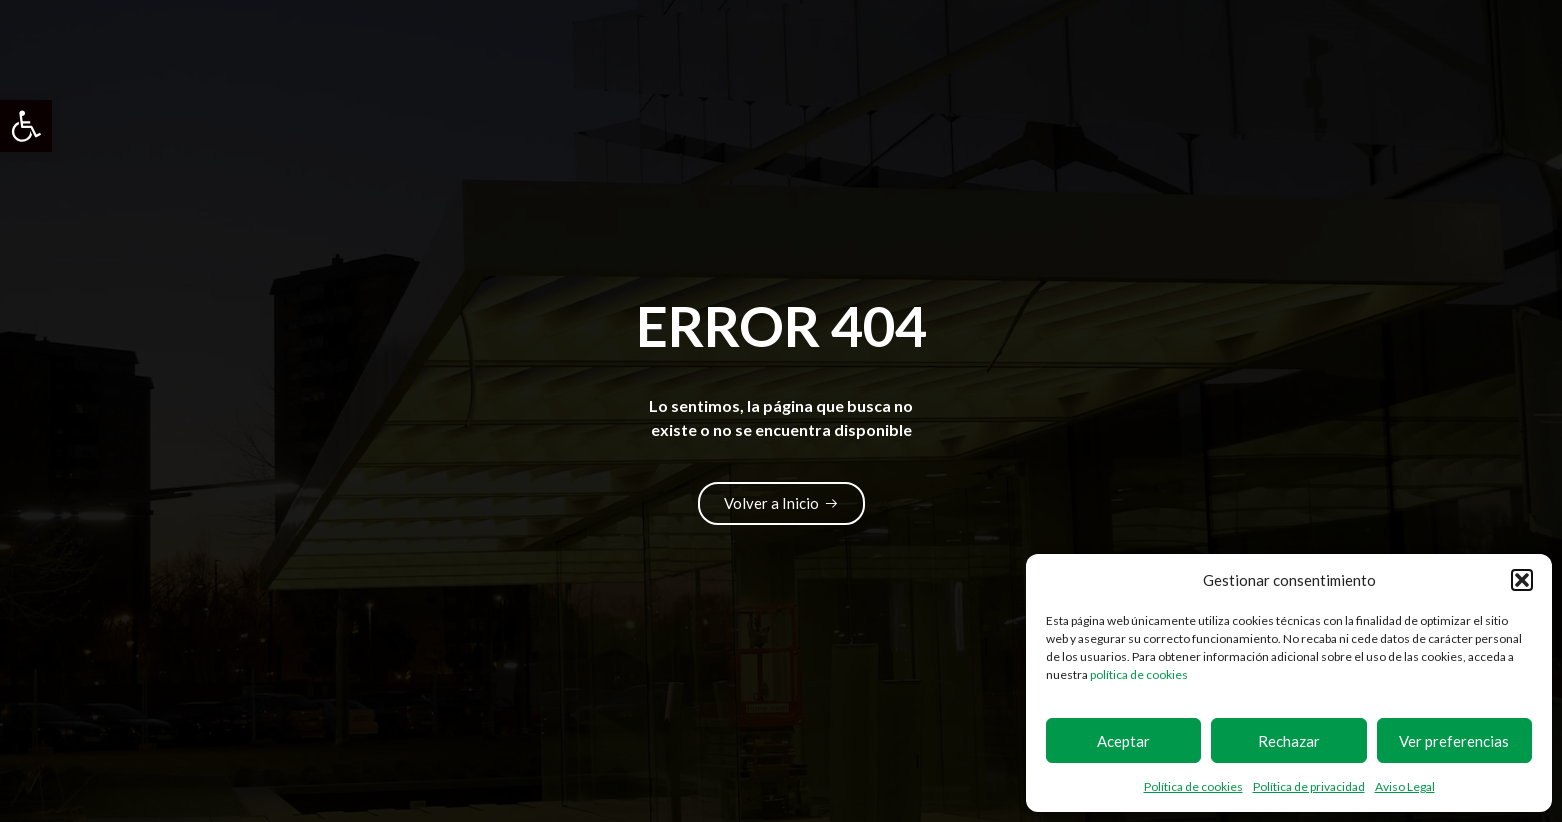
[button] (26, 126)
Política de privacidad (1309, 786)
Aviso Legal (1405, 786)
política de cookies (1139, 674)
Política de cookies (1193, 786)
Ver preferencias (1454, 741)
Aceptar (1123, 741)
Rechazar (1289, 741)
